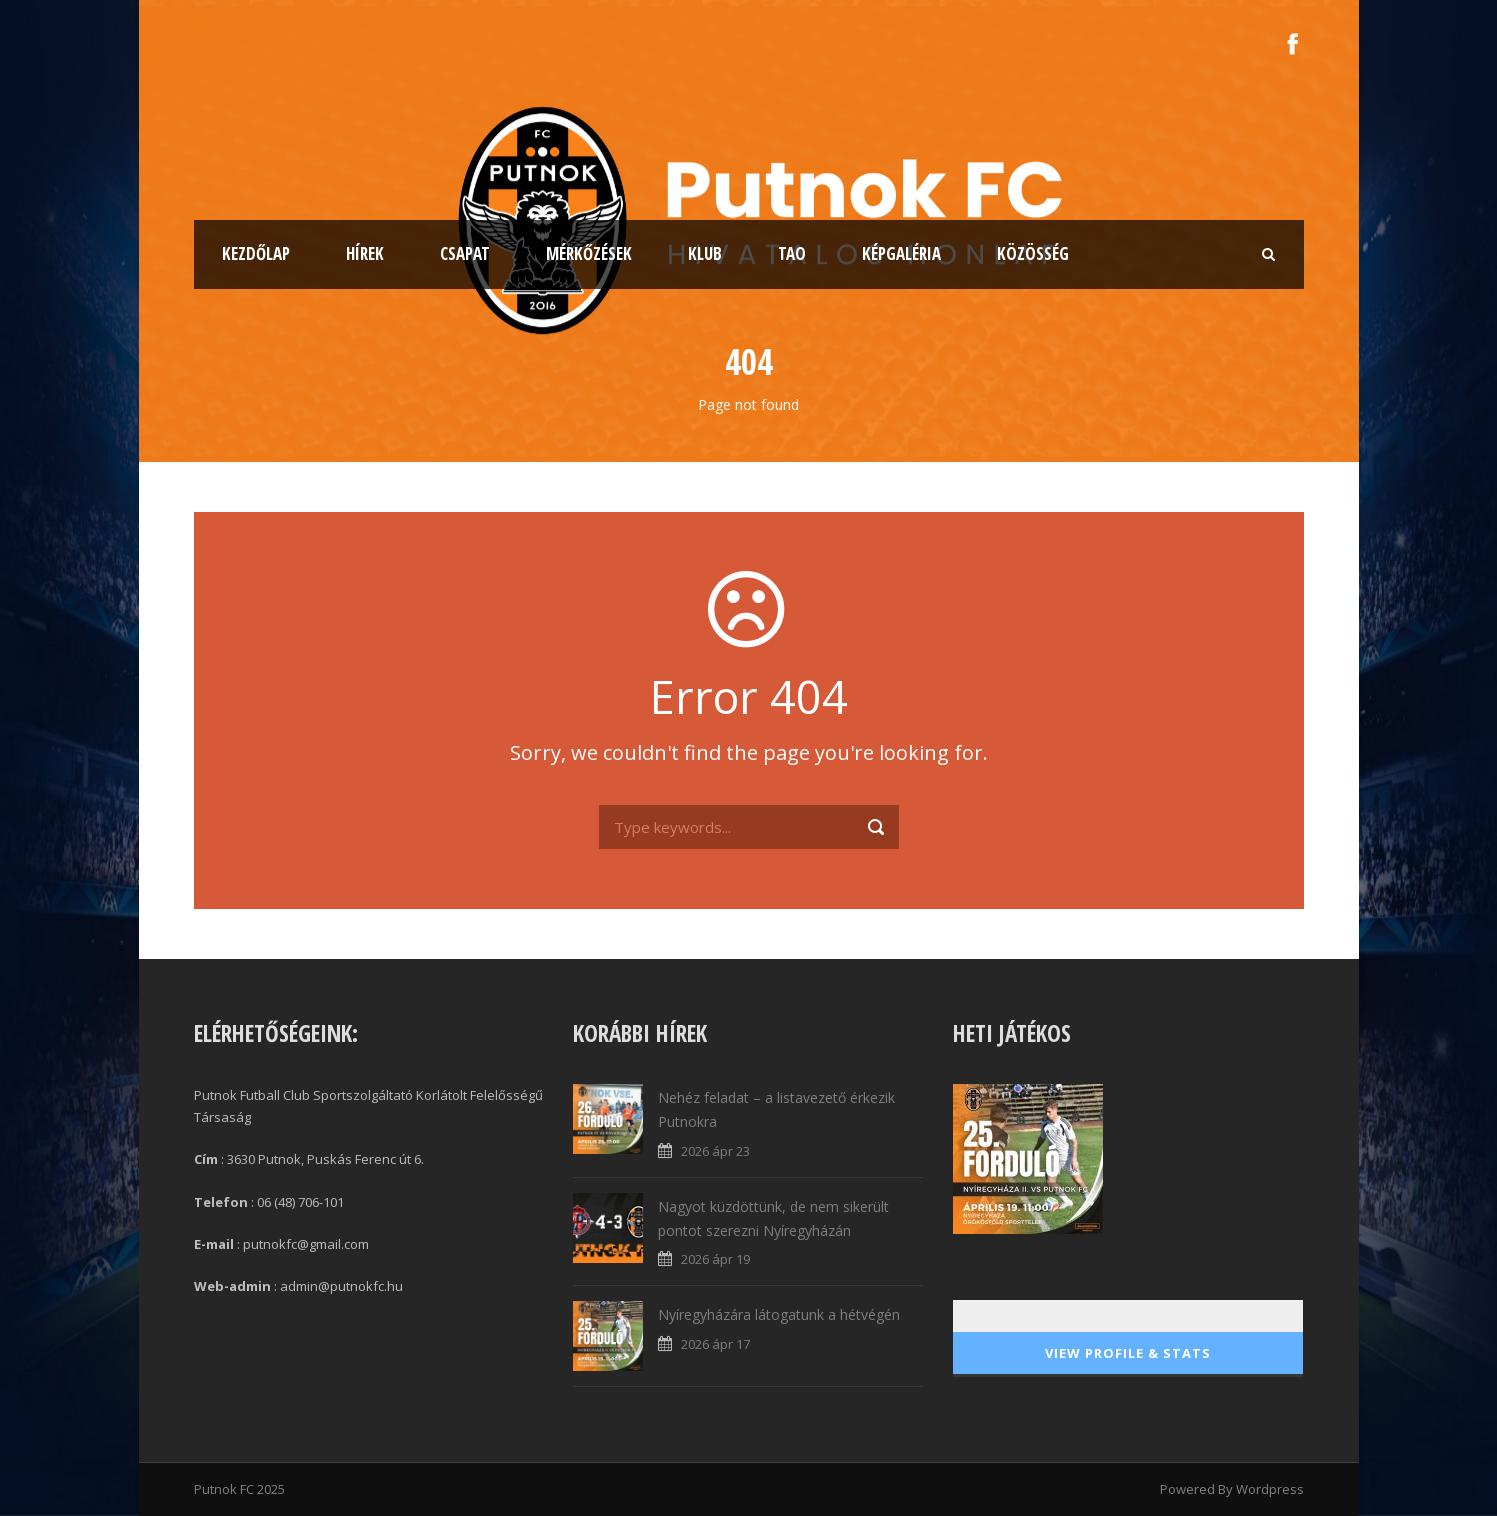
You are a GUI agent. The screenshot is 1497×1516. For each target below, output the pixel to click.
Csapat (465, 253)
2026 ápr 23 (715, 1151)
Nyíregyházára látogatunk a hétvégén (779, 1314)
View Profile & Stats (1128, 1353)
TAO (792, 253)
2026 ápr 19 (715, 1259)
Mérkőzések (589, 253)
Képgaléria (901, 253)
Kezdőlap (256, 253)
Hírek (365, 253)
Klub (705, 253)
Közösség (1033, 253)
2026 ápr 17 (715, 1344)
